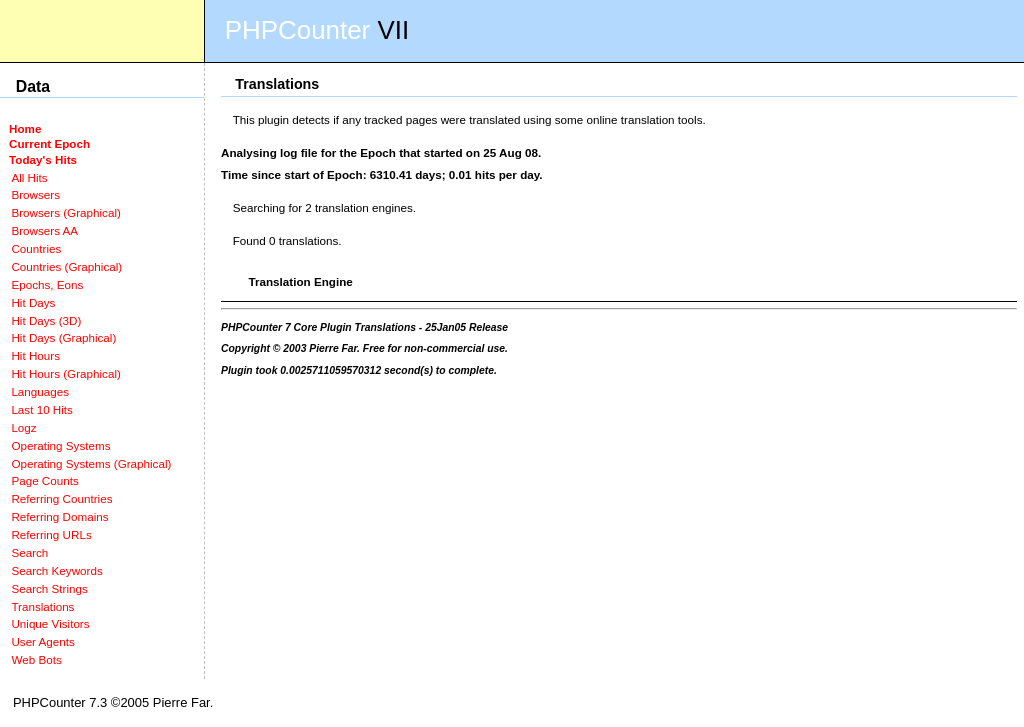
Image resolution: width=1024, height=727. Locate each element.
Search (29, 552)
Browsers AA (44, 230)
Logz (23, 427)
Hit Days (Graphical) (63, 337)
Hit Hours (35, 355)
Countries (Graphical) (66, 266)
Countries (36, 248)
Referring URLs (51, 534)
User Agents (43, 641)
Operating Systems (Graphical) (91, 463)
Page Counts (44, 480)
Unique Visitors (50, 623)
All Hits (29, 177)
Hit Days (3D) (46, 320)
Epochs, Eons (47, 284)
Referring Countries (61, 498)
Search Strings (49, 588)
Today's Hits (43, 159)
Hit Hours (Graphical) (65, 373)
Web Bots (36, 659)
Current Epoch (49, 143)
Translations (42, 606)
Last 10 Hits (42, 409)
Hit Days (33, 302)
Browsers (35, 194)
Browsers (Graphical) (65, 212)
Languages (40, 391)
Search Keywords (56, 570)
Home (25, 128)
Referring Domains (59, 516)
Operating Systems (60, 445)
